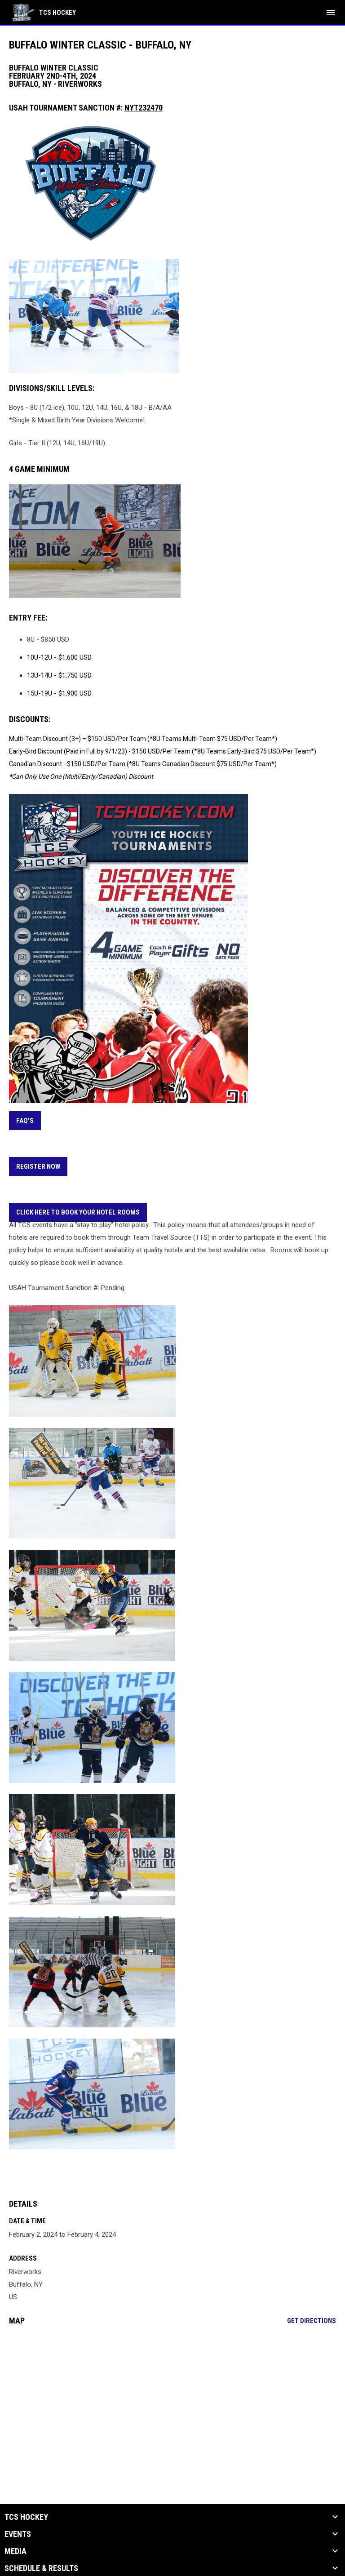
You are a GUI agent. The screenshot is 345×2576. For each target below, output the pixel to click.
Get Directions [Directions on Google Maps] (311, 2321)
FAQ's (25, 1121)
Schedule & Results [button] (41, 2568)
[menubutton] (330, 12)
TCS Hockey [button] (26, 2517)
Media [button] (15, 2551)
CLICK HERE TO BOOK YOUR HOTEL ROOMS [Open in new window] (78, 1212)
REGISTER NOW (38, 1166)
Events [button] (17, 2534)
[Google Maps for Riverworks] (172, 2401)
